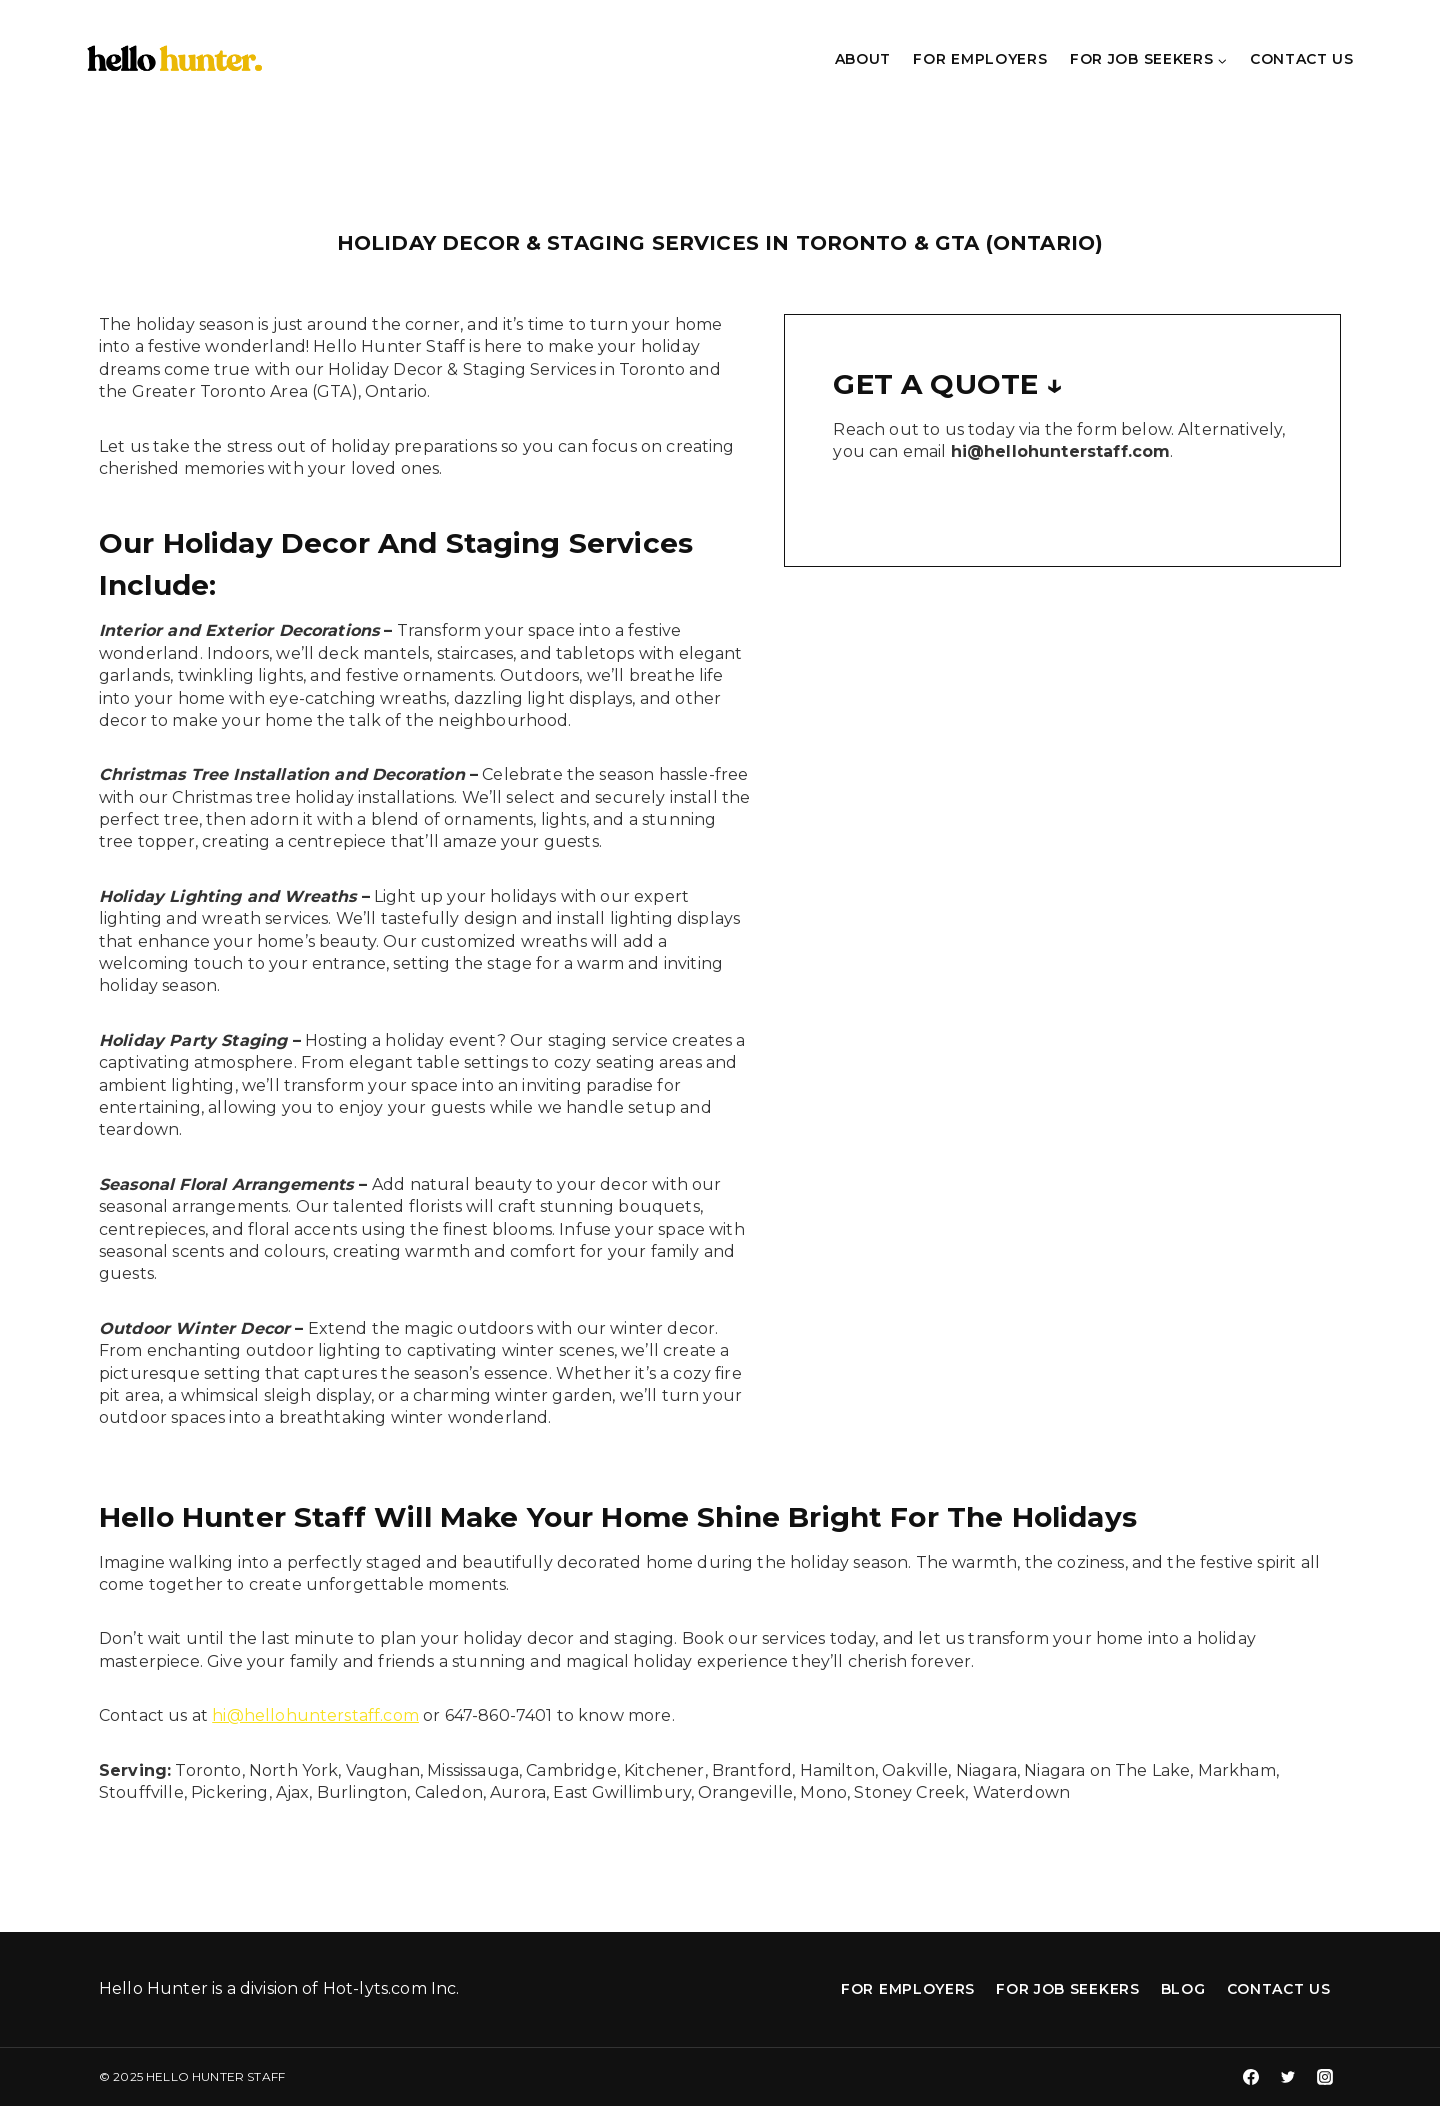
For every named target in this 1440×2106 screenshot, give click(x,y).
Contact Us (1302, 59)
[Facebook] (1251, 2077)
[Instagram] (1325, 2077)
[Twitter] (1288, 2077)
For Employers (980, 59)
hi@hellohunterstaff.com (315, 1715)
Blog (1183, 1989)
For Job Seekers (1068, 1989)
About (863, 59)
